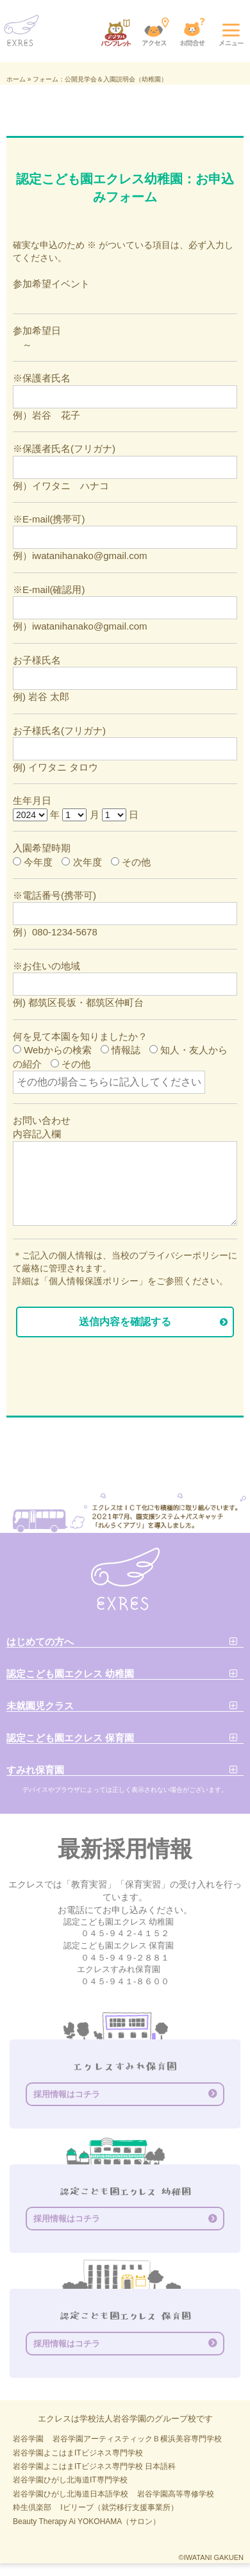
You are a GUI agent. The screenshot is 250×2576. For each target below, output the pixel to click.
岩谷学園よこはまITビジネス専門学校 (78, 2452)
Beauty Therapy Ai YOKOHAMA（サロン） (86, 2521)
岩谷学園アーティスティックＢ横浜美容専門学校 (137, 2438)
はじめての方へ (40, 1641)
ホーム (16, 79)
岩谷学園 (28, 2438)
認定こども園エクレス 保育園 (70, 1737)
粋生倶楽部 (32, 2507)
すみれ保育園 (35, 1769)
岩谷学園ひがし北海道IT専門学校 (70, 2479)
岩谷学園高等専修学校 (175, 2493)
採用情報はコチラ (66, 2094)
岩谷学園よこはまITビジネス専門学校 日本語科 (94, 2466)
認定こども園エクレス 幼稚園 (70, 1673)
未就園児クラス (40, 1705)
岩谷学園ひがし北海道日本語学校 (70, 2493)
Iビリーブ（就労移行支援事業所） (119, 2507)
